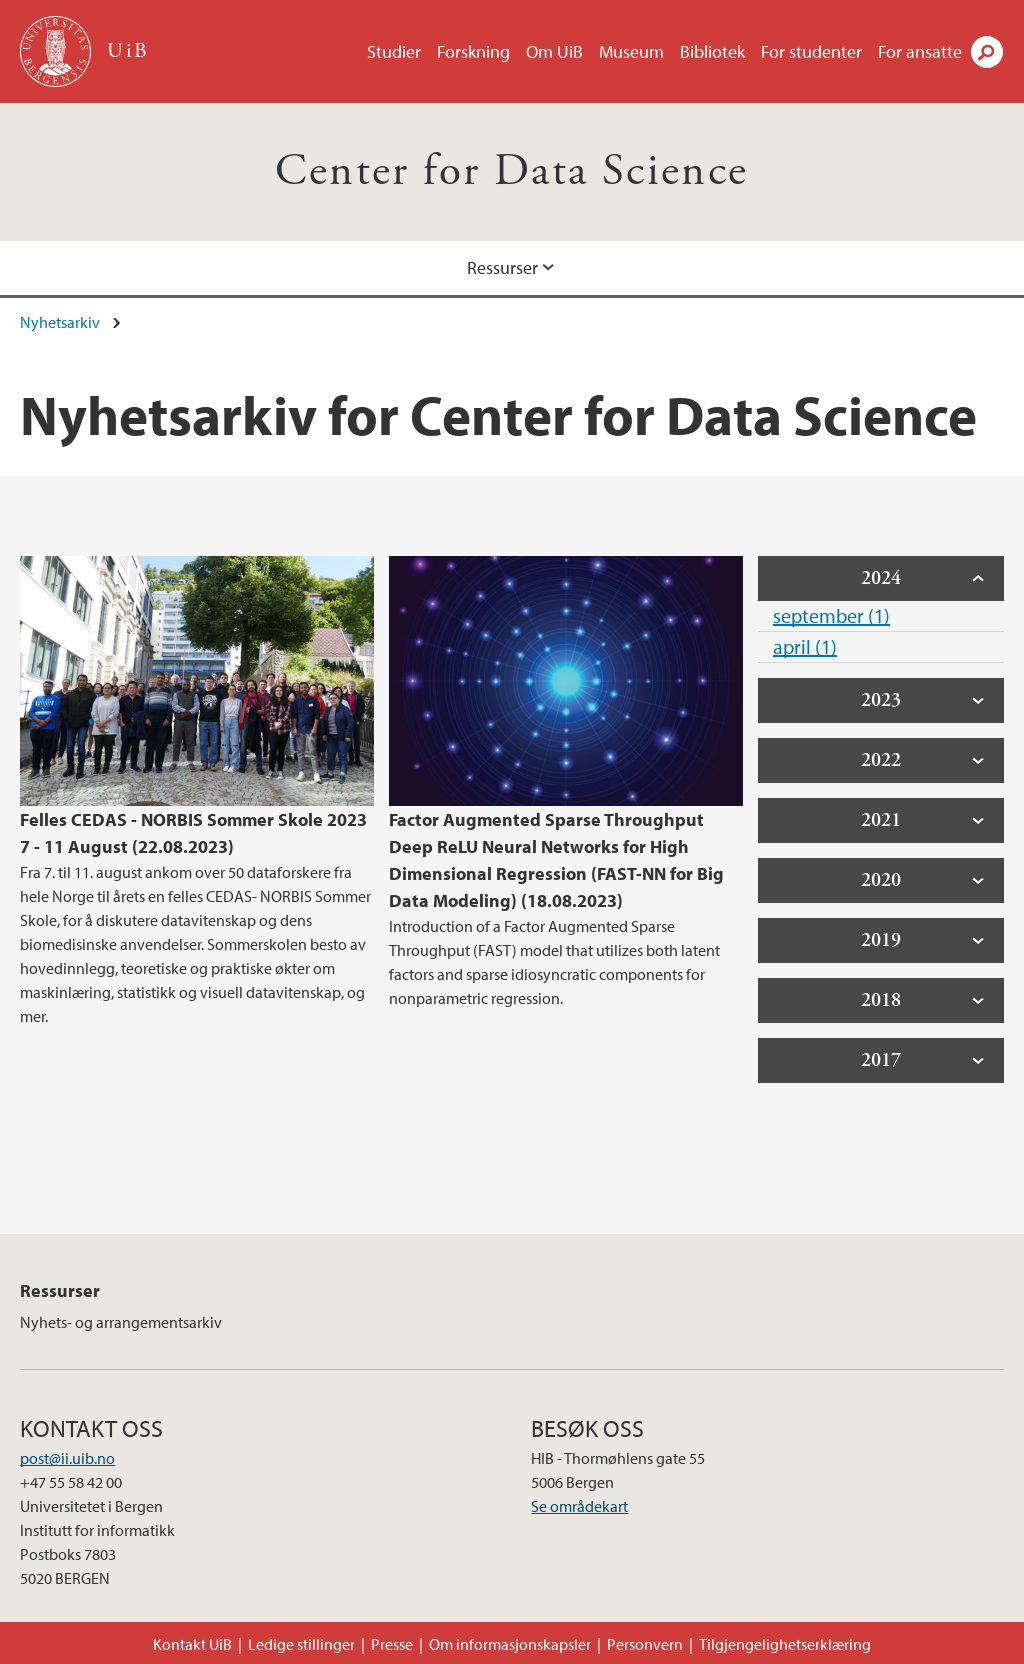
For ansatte (920, 51)
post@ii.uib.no (67, 1458)
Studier (394, 51)
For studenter (811, 51)
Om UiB (554, 51)
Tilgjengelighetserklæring (785, 1644)
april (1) (805, 646)
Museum (631, 51)
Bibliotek (712, 51)
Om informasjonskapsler (510, 1644)
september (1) (831, 615)
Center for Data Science (511, 171)
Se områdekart (579, 1506)
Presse (392, 1644)
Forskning (473, 51)
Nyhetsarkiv (60, 322)
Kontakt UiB (192, 1644)
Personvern (645, 1644)
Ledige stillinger (301, 1644)
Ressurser (502, 267)
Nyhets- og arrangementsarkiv (121, 1322)
